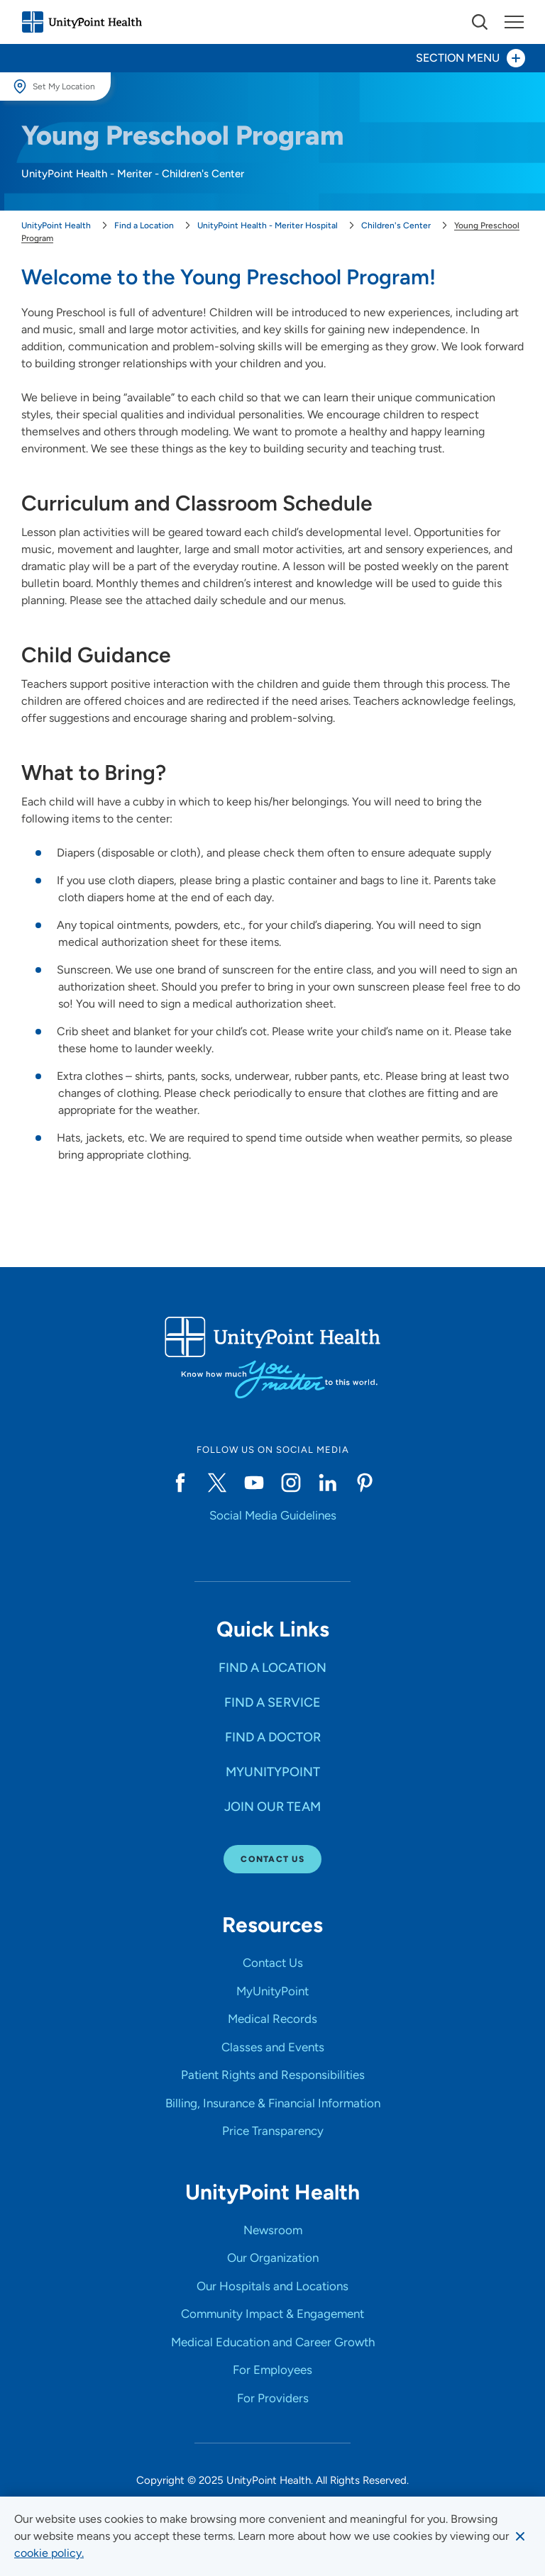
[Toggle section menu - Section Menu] (272, 58)
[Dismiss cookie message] (520, 2536)
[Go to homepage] (81, 22)
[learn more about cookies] (49, 2553)
